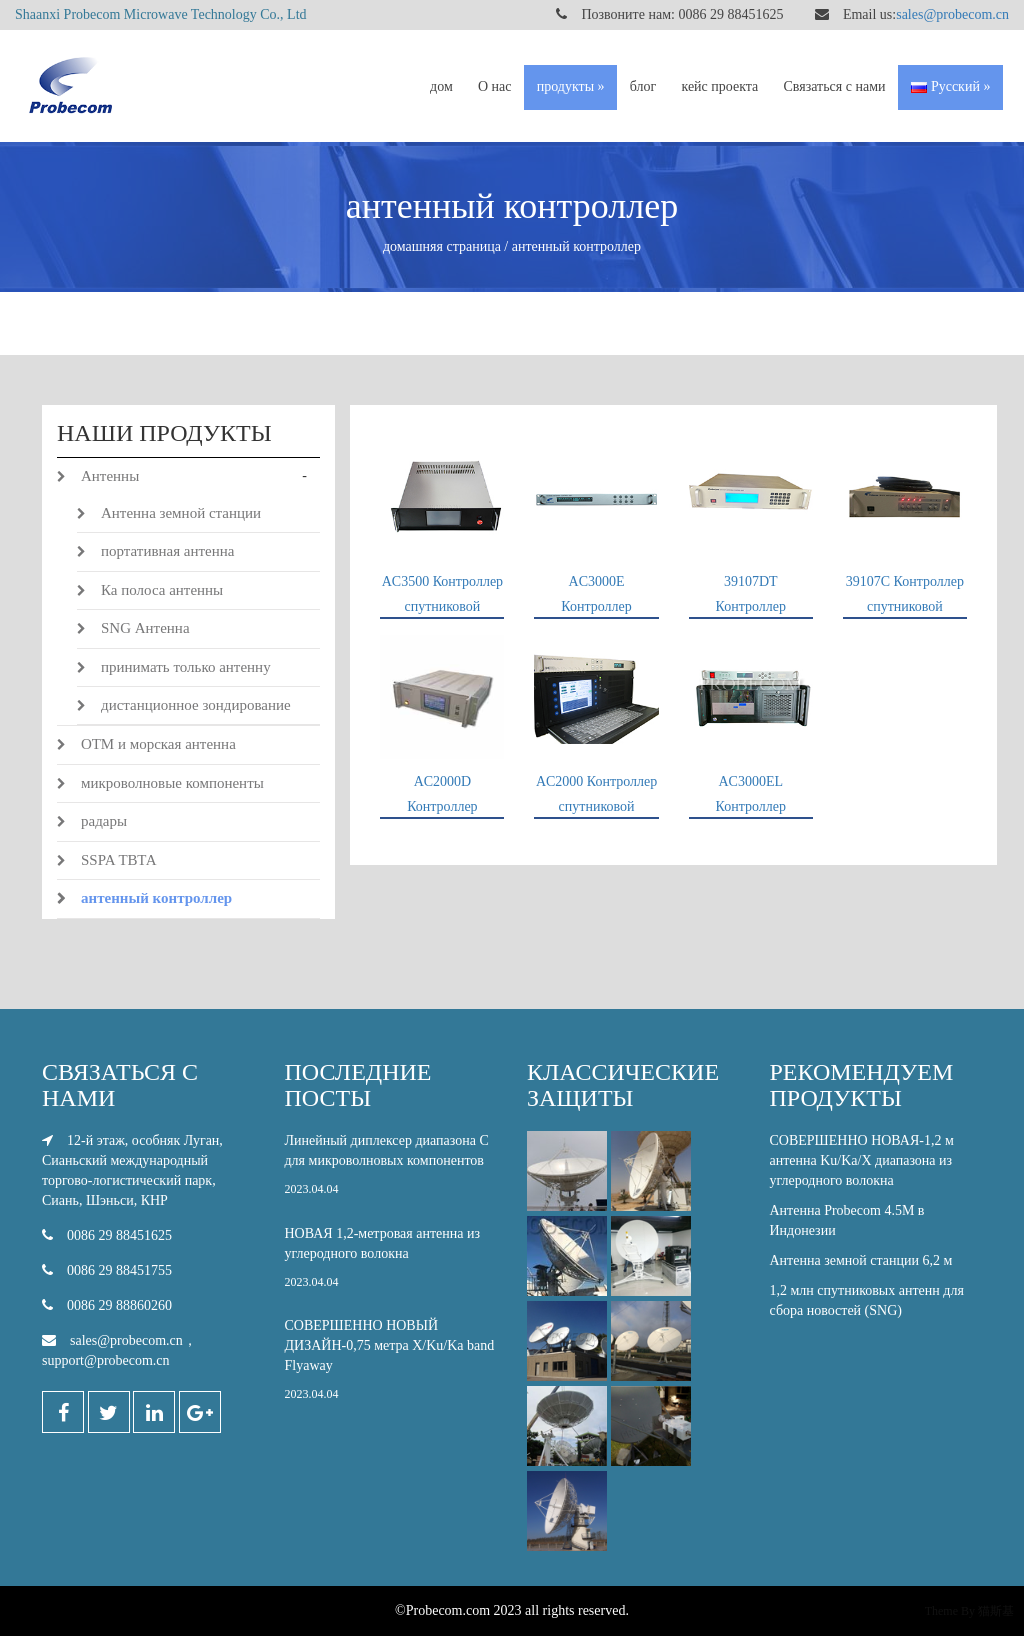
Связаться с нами (835, 86)
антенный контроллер (156, 898)
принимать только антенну (186, 667)
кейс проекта (719, 86)
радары (104, 821)
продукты (565, 86)
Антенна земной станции (181, 513)
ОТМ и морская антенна (158, 744)
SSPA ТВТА (119, 860)
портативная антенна (167, 551)
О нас (495, 86)
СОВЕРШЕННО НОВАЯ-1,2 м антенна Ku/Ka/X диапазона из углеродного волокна (862, 1160)
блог (643, 86)
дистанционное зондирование (196, 705)
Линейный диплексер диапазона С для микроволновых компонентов (391, 1170)
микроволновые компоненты (172, 783)
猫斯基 (996, 1611)
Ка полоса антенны (162, 590)
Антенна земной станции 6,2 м (861, 1260)
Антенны (110, 476)
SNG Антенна (145, 628)
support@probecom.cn (106, 1360)
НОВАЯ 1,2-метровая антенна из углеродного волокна (391, 1263)
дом (441, 86)
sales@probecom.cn (952, 14)
